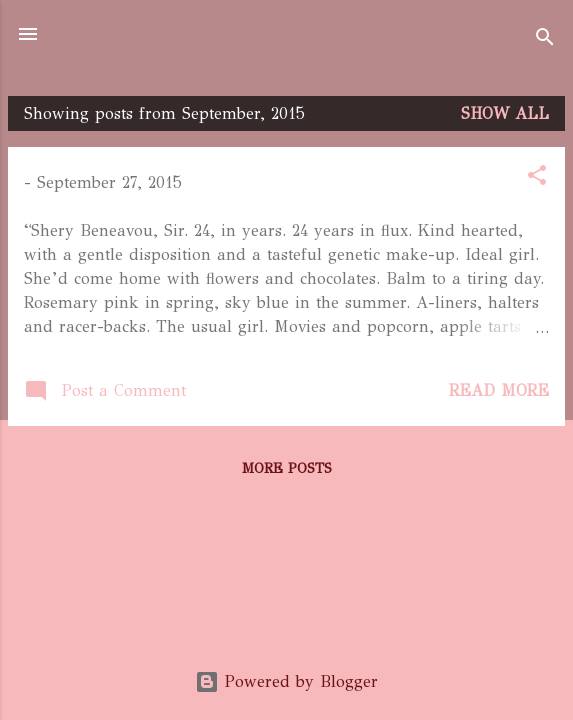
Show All (505, 113)
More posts (287, 468)
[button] (537, 178)
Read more (499, 390)
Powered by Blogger (286, 681)
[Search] (545, 40)
